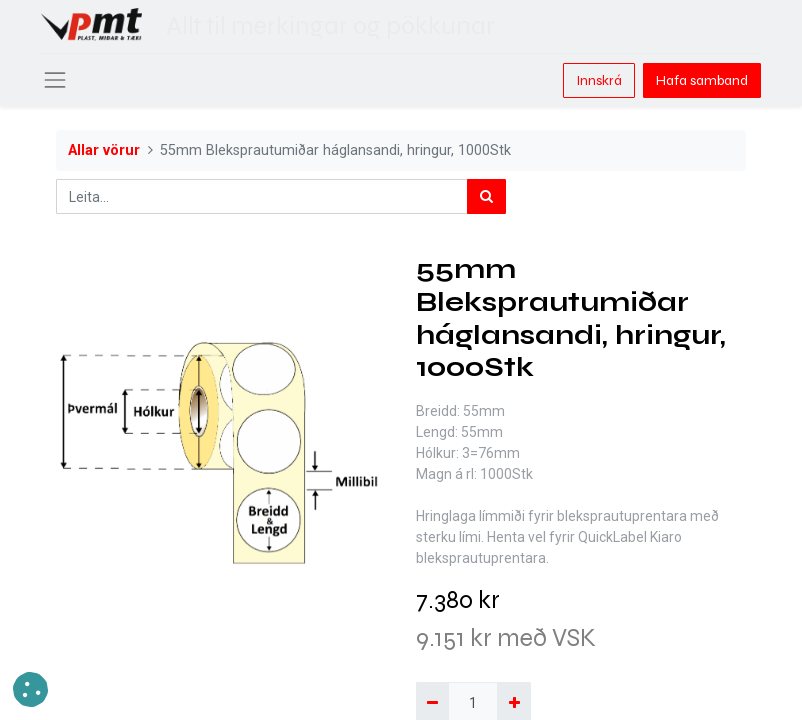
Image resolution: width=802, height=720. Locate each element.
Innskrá (599, 80)
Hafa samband (702, 80)
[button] (30, 689)
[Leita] (486, 196)
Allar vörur (104, 150)
